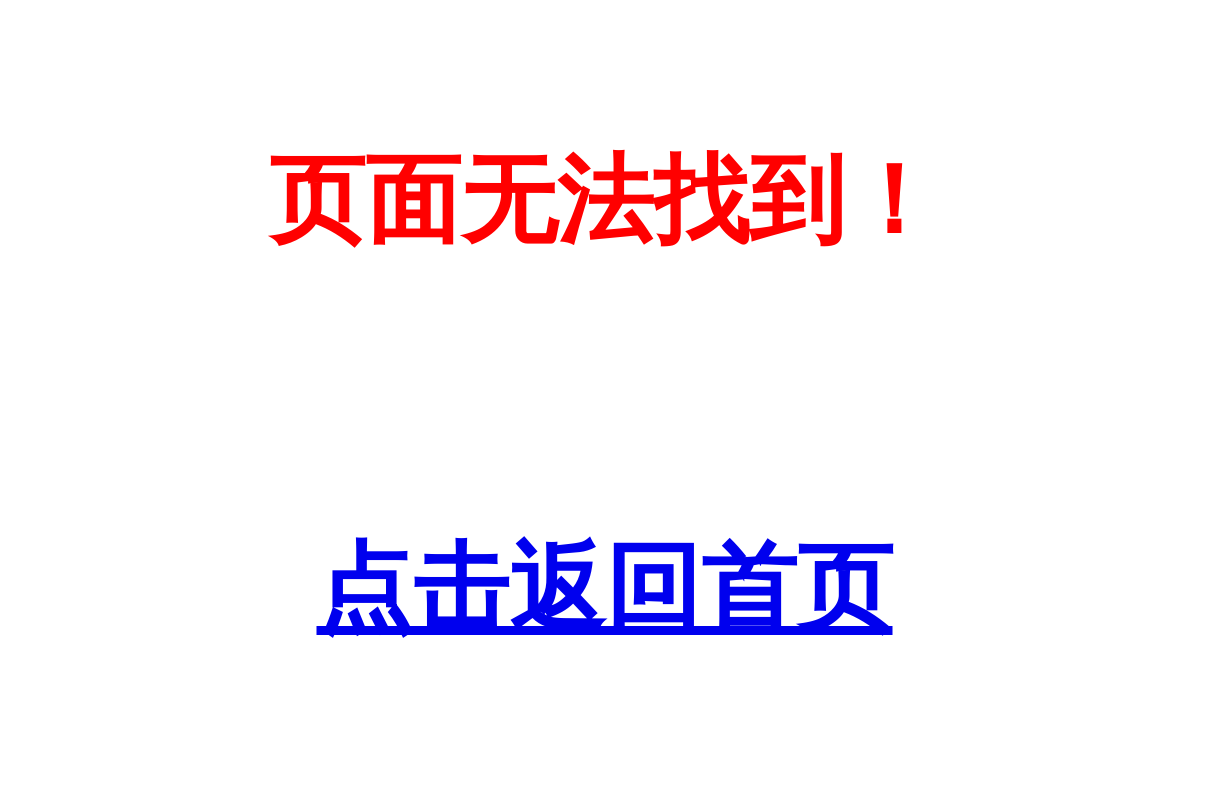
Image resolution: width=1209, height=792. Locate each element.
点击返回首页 (605, 588)
